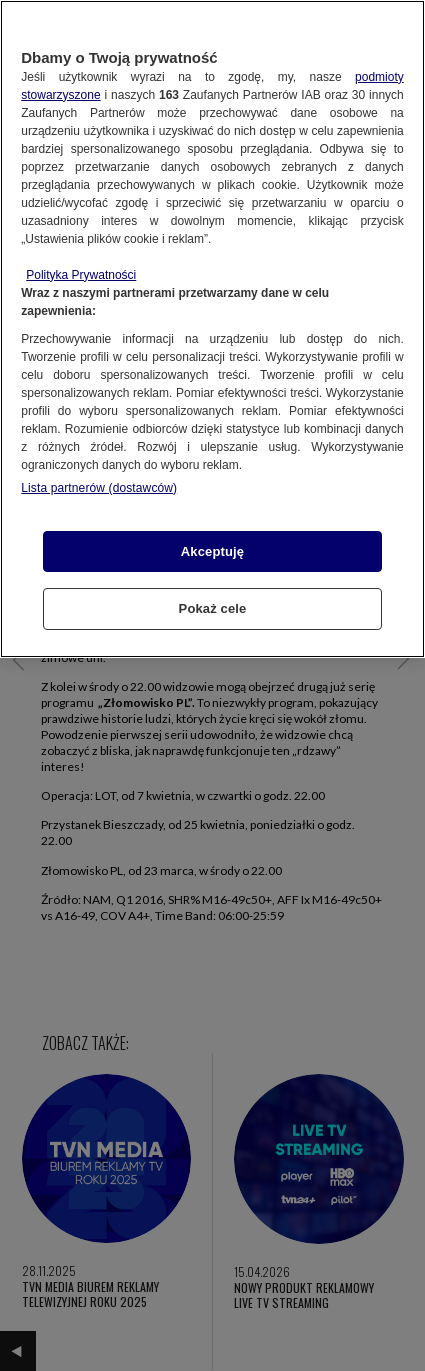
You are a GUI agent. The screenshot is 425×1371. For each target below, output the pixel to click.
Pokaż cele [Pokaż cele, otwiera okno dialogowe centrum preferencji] (213, 608)
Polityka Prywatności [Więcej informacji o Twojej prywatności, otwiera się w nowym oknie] (81, 275)
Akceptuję (212, 551)
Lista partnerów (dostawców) (99, 488)
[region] (212, 329)
